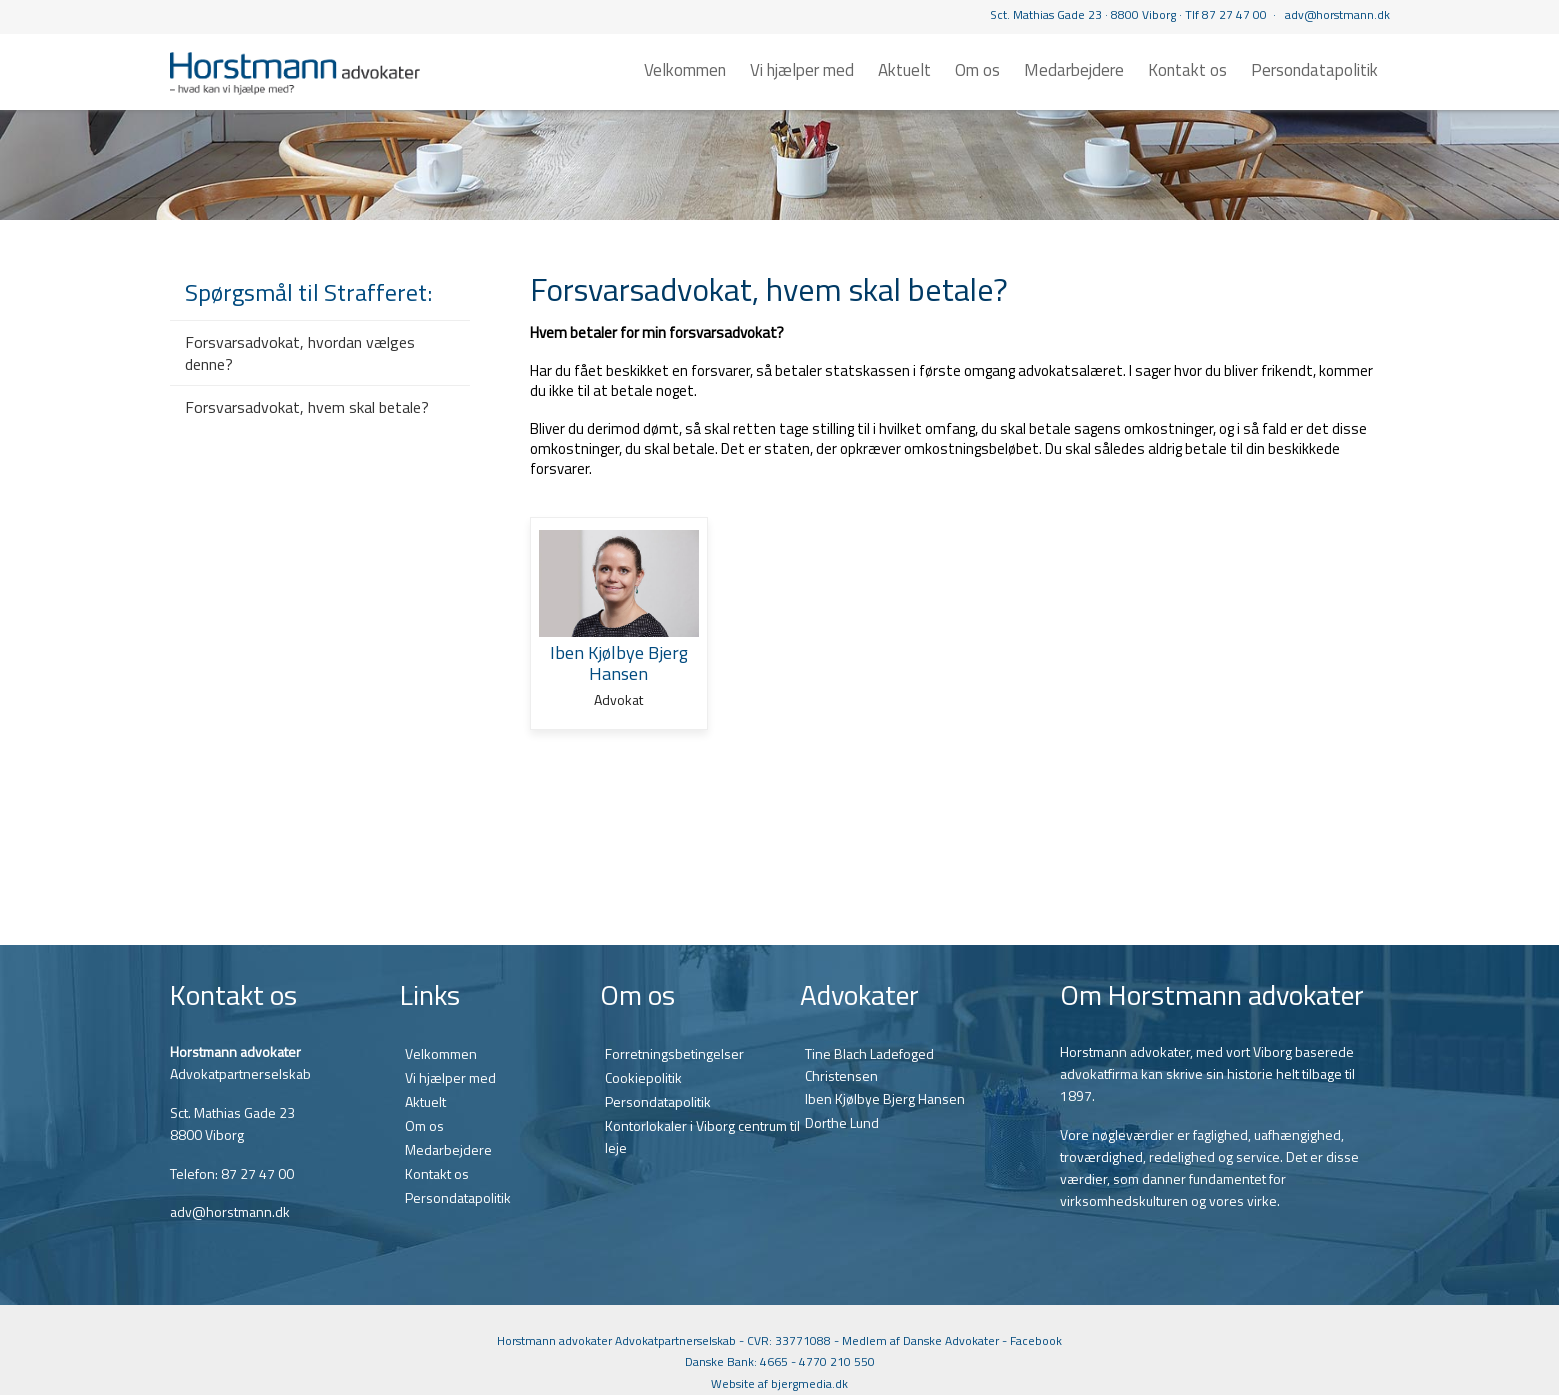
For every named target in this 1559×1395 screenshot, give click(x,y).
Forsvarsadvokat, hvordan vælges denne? (300, 353)
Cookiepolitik (643, 1077)
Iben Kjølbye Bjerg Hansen (885, 1098)
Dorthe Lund (842, 1122)
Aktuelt (904, 70)
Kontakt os (1187, 70)
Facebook (1036, 1340)
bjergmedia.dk (809, 1383)
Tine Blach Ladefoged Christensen (869, 1064)
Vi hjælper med (802, 70)
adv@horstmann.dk (1337, 14)
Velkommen (685, 70)
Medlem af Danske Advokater (920, 1340)
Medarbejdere (1074, 70)
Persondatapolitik (1314, 70)
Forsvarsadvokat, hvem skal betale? (307, 407)
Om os (977, 70)
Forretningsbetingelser (674, 1053)
